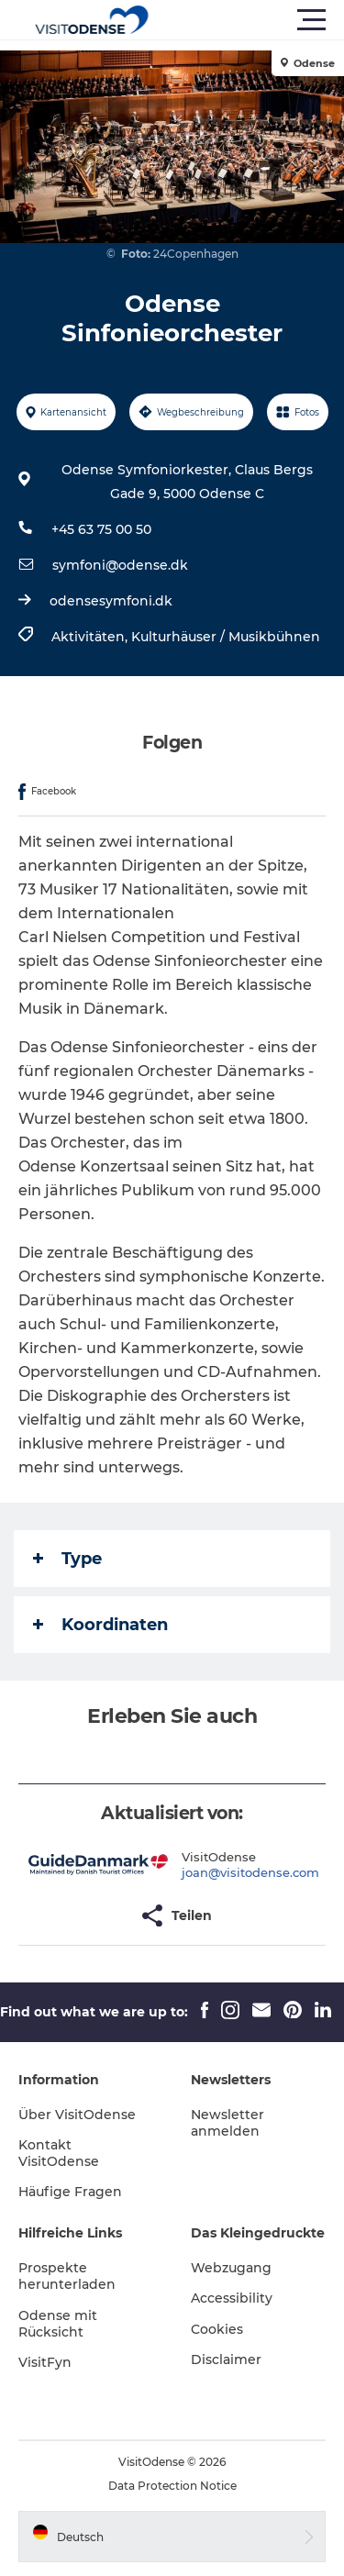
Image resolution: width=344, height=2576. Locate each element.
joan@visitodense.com (250, 1872)
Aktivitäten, (91, 636)
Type (67, 1559)
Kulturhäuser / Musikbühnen (225, 636)
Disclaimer (226, 2359)
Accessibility (231, 2298)
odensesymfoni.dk (111, 601)
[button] (254, 20)
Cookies (217, 2329)
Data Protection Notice (172, 2486)
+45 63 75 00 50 (101, 529)
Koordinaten (100, 1625)
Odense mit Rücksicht (57, 2323)
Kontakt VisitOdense (58, 2153)
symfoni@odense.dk (120, 565)
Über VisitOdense (77, 2114)
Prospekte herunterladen (67, 2276)
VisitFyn (45, 2362)
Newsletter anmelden (227, 2122)
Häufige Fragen (70, 2191)
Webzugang (231, 2268)
